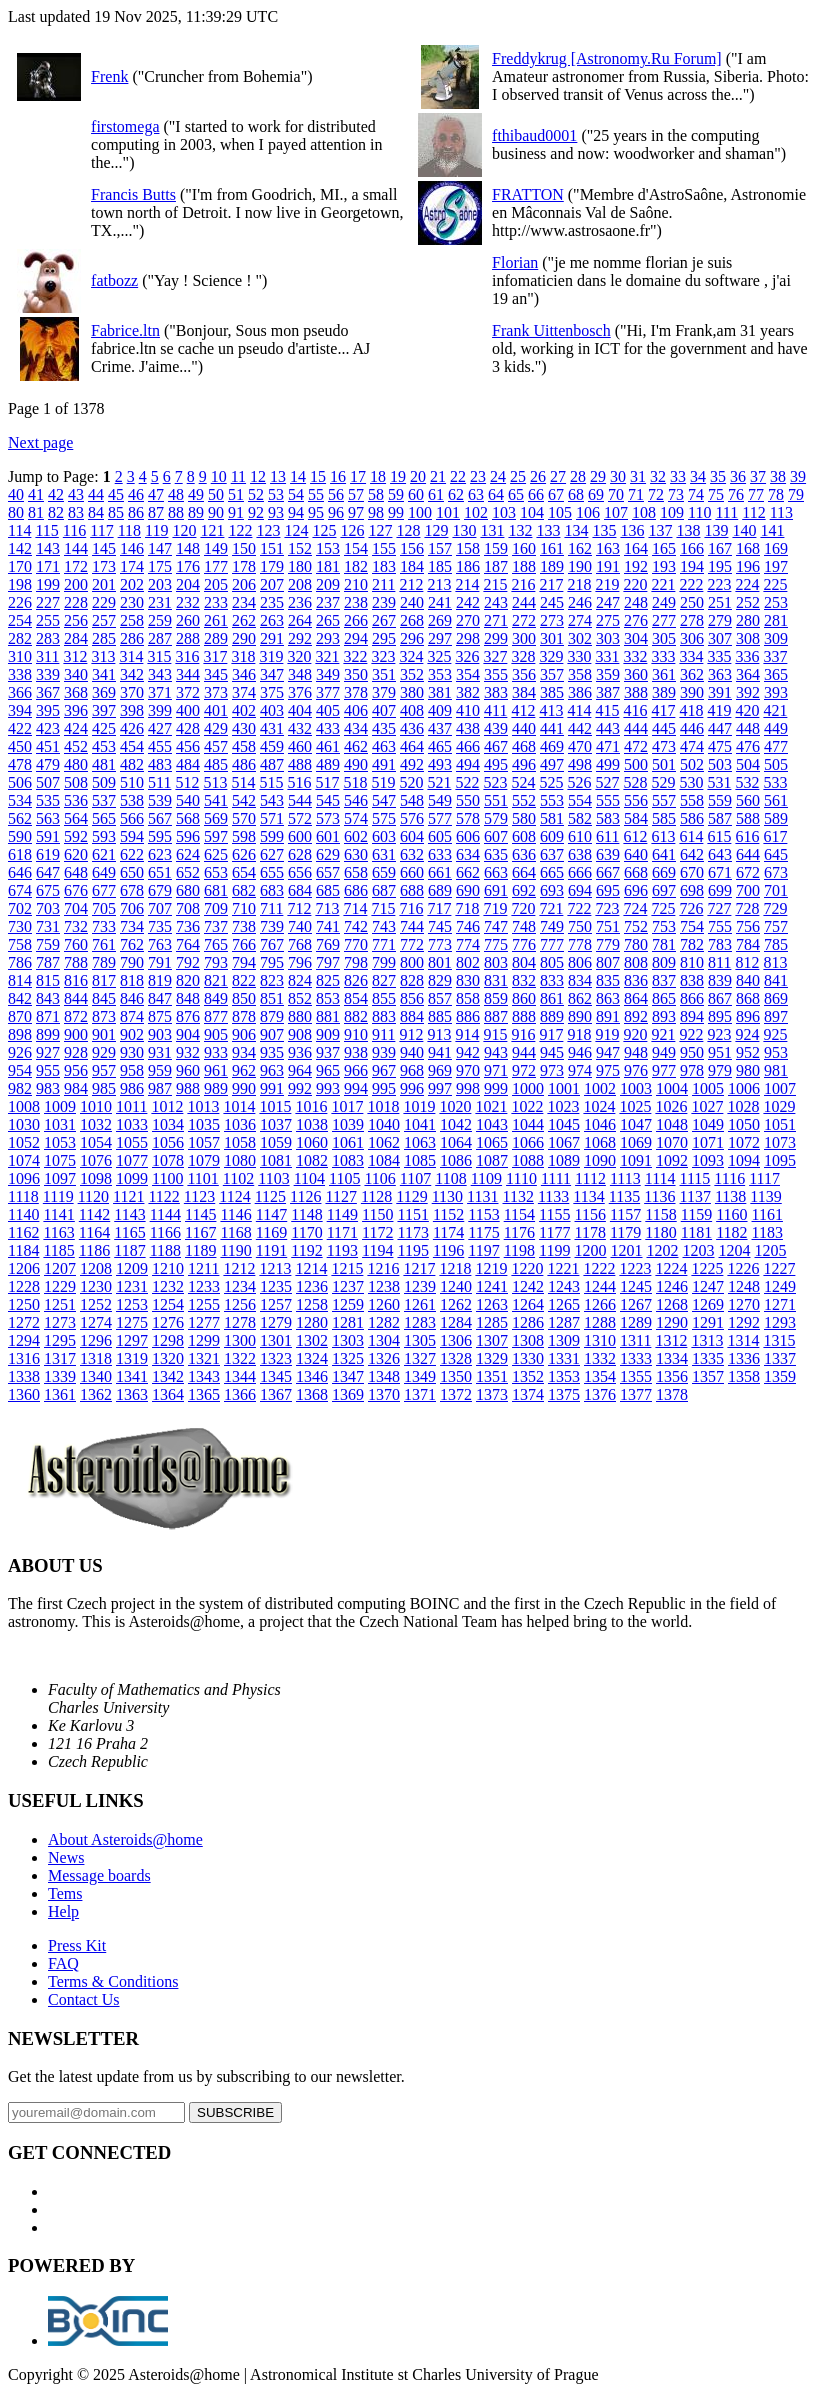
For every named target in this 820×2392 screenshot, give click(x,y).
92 (256, 512)
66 (536, 494)
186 (468, 566)
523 (495, 782)
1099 (132, 1178)
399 (160, 710)
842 (20, 998)
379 (384, 692)
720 (523, 908)
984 (76, 1088)
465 (440, 746)
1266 (600, 1304)
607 (496, 836)
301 (552, 638)
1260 (384, 1304)
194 (692, 566)
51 (236, 494)
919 (607, 1034)
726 (691, 908)
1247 (708, 1286)
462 (356, 746)
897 (776, 1016)
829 (440, 980)
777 (552, 944)
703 (48, 908)
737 (216, 926)
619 (48, 854)
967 (384, 1070)
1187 (129, 1250)
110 (699, 512)
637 (552, 854)
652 (188, 872)
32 (658, 476)
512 (187, 782)
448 (748, 728)
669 (664, 872)
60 (416, 494)
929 (104, 1052)
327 (495, 656)
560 (748, 800)
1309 (564, 1340)
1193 (342, 1250)
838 (692, 980)
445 (664, 728)
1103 (273, 1178)
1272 (24, 1322)
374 (244, 692)
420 (747, 710)
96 (336, 512)
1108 (450, 1178)
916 (523, 1034)
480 (76, 764)
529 (663, 782)
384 (524, 692)
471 (608, 746)
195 (720, 566)
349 (328, 674)
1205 (771, 1250)
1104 (309, 1178)
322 (355, 656)
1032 (96, 1124)
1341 (132, 1376)
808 (636, 962)
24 (498, 476)
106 (588, 512)
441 (552, 728)
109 (672, 512)
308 (748, 638)
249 (664, 602)
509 (104, 782)
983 (48, 1088)
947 (608, 1052)
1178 (590, 1232)
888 (524, 1016)
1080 (240, 1160)
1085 (420, 1160)
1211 (203, 1268)
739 (272, 926)
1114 (660, 1178)
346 (244, 674)
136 (632, 530)
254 (20, 620)
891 (608, 1016)
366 (20, 692)
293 (328, 638)
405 (328, 710)
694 (580, 890)
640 (636, 854)
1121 (128, 1196)
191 (608, 566)
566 (132, 818)
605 (440, 836)
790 (132, 962)
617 (775, 836)
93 (276, 512)
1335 (708, 1358)
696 (636, 890)
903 (160, 1034)
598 (244, 836)
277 (664, 620)
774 (468, 944)
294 (356, 638)
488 (300, 764)
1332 (600, 1358)
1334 (672, 1358)
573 (328, 818)
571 (272, 818)
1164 (94, 1232)
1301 (276, 1340)
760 (76, 944)
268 (412, 620)
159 (496, 548)
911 (383, 1034)
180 (300, 566)
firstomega (125, 126)
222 (691, 584)
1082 (312, 1160)
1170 (306, 1232)
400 (188, 710)
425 (104, 728)
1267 (636, 1304)
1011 (131, 1106)
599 (272, 836)
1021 (491, 1106)
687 (384, 890)
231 (160, 602)
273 (552, 620)
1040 (384, 1124)
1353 (564, 1376)
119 (156, 530)
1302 (312, 1340)
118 (129, 530)
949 (664, 1052)
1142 (94, 1214)
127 (380, 530)
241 (440, 602)
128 (408, 530)
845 (104, 998)
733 (104, 926)
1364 (168, 1394)
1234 (240, 1286)
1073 (780, 1142)
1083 (348, 1160)
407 (384, 710)
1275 (132, 1322)
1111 (556, 1178)
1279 (276, 1322)
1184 (23, 1250)
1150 (377, 1214)
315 (159, 656)
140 (744, 530)
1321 (204, 1358)
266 (356, 620)
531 (719, 782)
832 (524, 980)
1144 (165, 1214)
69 (596, 494)
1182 (731, 1232)
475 (720, 746)
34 (698, 476)
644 (748, 854)
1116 (729, 1178)
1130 (447, 1196)
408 (412, 710)
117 (101, 530)
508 (76, 782)
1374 (528, 1394)
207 (272, 584)
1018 (383, 1106)
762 (132, 944)
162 (580, 548)
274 (580, 620)
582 (580, 818)
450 (20, 746)
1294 (24, 1340)
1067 (564, 1142)
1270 (744, 1304)
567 (160, 818)
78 (776, 494)
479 (48, 764)
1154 (519, 1214)
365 (776, 674)
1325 (348, 1358)
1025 (635, 1106)
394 (20, 710)
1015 (275, 1106)
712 (299, 908)
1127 (340, 1196)
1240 (456, 1286)
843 (48, 998)
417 (663, 710)
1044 (528, 1124)
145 (104, 548)
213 (439, 584)
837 (664, 980)
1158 (660, 1214)
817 (104, 980)
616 (747, 836)
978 (692, 1070)
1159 (696, 1214)
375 (272, 692)
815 (48, 980)
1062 (384, 1142)
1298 (168, 1340)
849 (216, 998)
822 (244, 980)
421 (775, 710)
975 (608, 1070)
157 (440, 548)
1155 (554, 1214)
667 (608, 872)
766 (244, 944)
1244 (600, 1286)
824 (300, 980)
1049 (708, 1124)
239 (384, 602)
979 (720, 1070)
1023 (563, 1106)
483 (160, 764)
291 (272, 638)
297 (440, 638)
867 (720, 998)
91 (236, 512)
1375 (564, 1394)
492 (412, 764)
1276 (168, 1322)
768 (300, 944)
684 (300, 890)
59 (396, 494)
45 (116, 494)
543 (272, 800)
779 (608, 944)
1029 (779, 1106)
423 (48, 728)
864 (636, 998)
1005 (708, 1088)
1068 (600, 1142)
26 (538, 476)
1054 (96, 1142)
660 (412, 872)
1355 (636, 1376)
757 (776, 926)
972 (524, 1070)
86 (136, 512)
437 (440, 728)
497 (552, 764)
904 (188, 1034)
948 (636, 1052)
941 (440, 1052)
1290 (672, 1322)
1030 (24, 1124)
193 (664, 566)
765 (216, 944)
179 (272, 566)
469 (552, 746)
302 (580, 638)
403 (272, 710)
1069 (636, 1142)
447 (720, 728)
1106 (379, 1178)
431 (272, 728)
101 (448, 512)
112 (753, 512)
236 (300, 602)
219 (607, 584)
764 (188, 944)
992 (300, 1088)
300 (524, 638)
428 (188, 728)
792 (188, 962)
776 (524, 944)
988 (188, 1088)
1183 (767, 1232)
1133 (553, 1196)
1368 (312, 1394)
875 (160, 1016)
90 (216, 512)
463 (384, 746)
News (66, 1857)
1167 (200, 1232)
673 (776, 872)
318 (243, 656)
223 (719, 584)
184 (412, 566)
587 (720, 818)
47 (156, 494)
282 (20, 638)
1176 (519, 1232)
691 (496, 890)
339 (48, 674)
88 (176, 512)
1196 (448, 1250)
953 (776, 1052)
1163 (58, 1232)
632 (412, 854)
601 (328, 836)
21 (438, 476)
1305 (420, 1340)
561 (776, 800)
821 (216, 980)
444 (636, 728)
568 (188, 818)
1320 (168, 1358)
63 (476, 494)
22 (458, 476)
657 (328, 872)
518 (355, 782)
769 (328, 944)
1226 (743, 1268)
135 (604, 530)
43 (76, 494)
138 (688, 530)
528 (635, 782)
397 (104, 710)
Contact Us (84, 1999)
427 (160, 728)
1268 (672, 1304)
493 (440, 764)
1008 (24, 1106)
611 (607, 836)
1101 (202, 1178)
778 (580, 944)
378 (356, 692)
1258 (312, 1304)
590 (20, 836)
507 (48, 782)
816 (76, 980)
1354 (600, 1376)
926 (20, 1052)
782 (692, 944)
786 (20, 962)
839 (720, 980)
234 (244, 602)
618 (20, 854)
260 (188, 620)
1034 (168, 1124)
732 (76, 926)
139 (716, 530)
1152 (448, 1214)
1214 (311, 1268)
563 (48, 818)
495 (496, 764)
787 (48, 962)
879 (272, 1016)
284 (76, 638)
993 (328, 1088)
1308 (528, 1340)
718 (467, 908)
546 (356, 800)
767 (272, 944)
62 (456, 494)
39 (798, 476)
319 (271, 656)
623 (160, 854)
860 (524, 998)
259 (160, 620)
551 (496, 800)
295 (384, 638)
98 (376, 512)
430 (244, 728)
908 (300, 1034)
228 (76, 602)
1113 (625, 1178)
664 (524, 872)
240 (412, 602)
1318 (96, 1358)
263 (272, 620)
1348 (384, 1376)
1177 (554, 1232)
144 (76, 548)
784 (748, 944)
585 (664, 818)
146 (132, 548)
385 (552, 692)
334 (691, 656)
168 (748, 548)
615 (719, 836)
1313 (707, 1340)
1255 (204, 1304)
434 (356, 728)
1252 (96, 1304)
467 (496, 746)
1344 (240, 1376)
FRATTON (528, 194)
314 (131, 656)
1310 (600, 1340)
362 (692, 674)
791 (160, 962)
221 (663, 584)
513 (215, 782)
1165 (129, 1232)
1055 (132, 1142)
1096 (24, 1178)
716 (411, 908)
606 (468, 836)
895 (720, 1016)
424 (76, 728)
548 (412, 800)
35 (718, 476)
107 (616, 512)
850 (244, 998)
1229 (60, 1286)
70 (616, 494)
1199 (554, 1250)
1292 (744, 1322)
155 (384, 548)
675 (48, 890)
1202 (663, 1250)
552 (524, 800)
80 (16, 512)
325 (439, 656)
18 (378, 476)
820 (188, 980)
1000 (528, 1088)
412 (523, 710)
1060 (312, 1142)
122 (240, 530)
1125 (270, 1196)
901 (104, 1034)
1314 (743, 1340)
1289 (636, 1322)
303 (608, 638)
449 (776, 728)
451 (48, 746)
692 (524, 890)
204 (188, 584)
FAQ (63, 1963)
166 (692, 548)
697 (664, 890)
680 (188, 890)
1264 (528, 1304)
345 (216, 674)
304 (636, 638)
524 (523, 782)
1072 (744, 1142)
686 (356, 890)
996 (412, 1088)
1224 (671, 1268)
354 (468, 674)
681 (216, 890)
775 (496, 944)
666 (580, 872)
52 (256, 494)
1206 (24, 1268)
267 (384, 620)
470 (580, 746)
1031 (60, 1124)
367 (48, 692)
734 (132, 926)
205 (216, 584)
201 (104, 584)
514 (243, 782)
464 (412, 746)
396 (76, 710)
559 (720, 800)
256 (76, 620)
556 (636, 800)
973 (552, 1070)
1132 (518, 1196)
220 (635, 584)
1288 (600, 1322)
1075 (60, 1160)
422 (20, 728)
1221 (563, 1268)
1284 (456, 1322)
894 (692, 1016)
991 (272, 1088)
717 (439, 908)
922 (691, 1034)
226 (20, 602)
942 (468, 1052)
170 (20, 566)
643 (720, 854)
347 (272, 674)
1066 (528, 1142)
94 (296, 512)
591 (48, 836)
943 (496, 1052)
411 (495, 710)
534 (20, 800)
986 (132, 1088)
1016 (311, 1106)
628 (300, 854)
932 (188, 1052)
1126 (305, 1196)
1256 (240, 1304)
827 (384, 980)
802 (468, 962)
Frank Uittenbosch (551, 330)
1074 (24, 1160)
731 (48, 926)
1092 (672, 1160)
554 (580, 800)
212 (411, 584)
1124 (234, 1196)
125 (324, 530)
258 (132, 620)
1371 (420, 1394)
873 (104, 1016)
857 (440, 998)
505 (776, 764)
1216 (383, 1268)
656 (300, 872)
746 (468, 926)
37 (758, 476)
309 (776, 638)
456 (188, 746)
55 (316, 494)
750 (580, 926)
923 (719, 1034)
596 (188, 836)
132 (520, 530)
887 (496, 1016)
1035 (204, 1124)
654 (244, 872)
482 (132, 764)
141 (772, 530)
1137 (695, 1196)
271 (496, 620)
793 (216, 962)
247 (608, 602)
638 (580, 854)
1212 (239, 1268)
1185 (58, 1250)
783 (720, 944)
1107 (415, 1178)
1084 (384, 1160)
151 (272, 548)
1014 (239, 1106)
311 (47, 656)
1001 (564, 1088)
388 (636, 692)
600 (300, 836)
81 (36, 512)
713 (327, 908)
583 (608, 818)
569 (216, 818)
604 (412, 836)
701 (776, 890)
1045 (564, 1124)
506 (20, 782)
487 (272, 764)
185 (440, 566)
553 (552, 800)
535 (48, 800)
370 (132, 692)
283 (48, 638)
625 (216, 854)
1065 (492, 1142)
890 (580, 1016)
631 (384, 854)
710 (244, 908)
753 (664, 926)
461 (328, 746)
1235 (276, 1286)
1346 (312, 1376)
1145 (200, 1214)
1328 (456, 1358)
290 (244, 638)
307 (720, 638)
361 (664, 674)
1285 (492, 1322)
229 (104, 602)
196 (748, 566)
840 (748, 980)
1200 (591, 1250)
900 (76, 1034)
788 (76, 962)
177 (216, 566)
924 (747, 1034)
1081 (276, 1160)
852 (300, 998)
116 (74, 530)
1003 (636, 1088)
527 (607, 782)
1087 (492, 1160)
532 (747, 782)
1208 (96, 1268)
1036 (240, 1124)
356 (524, 674)
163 (608, 548)
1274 (96, 1322)
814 (20, 980)
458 (244, 746)
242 (468, 602)
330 (579, 656)
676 (76, 890)
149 (216, 548)
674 (20, 890)
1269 (708, 1304)
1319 (132, 1358)
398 (132, 710)
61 (436, 494)
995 (384, 1088)
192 (636, 566)
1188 (165, 1250)
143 (48, 548)
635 (496, 854)
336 (747, 656)
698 (692, 890)
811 (719, 962)
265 (328, 620)
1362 (96, 1394)
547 (384, 800)
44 (96, 494)
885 (440, 1016)
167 (720, 548)
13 (278, 476)
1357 (708, 1376)
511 (159, 782)
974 (580, 1070)
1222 (599, 1268)
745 (440, 926)
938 (356, 1052)
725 (663, 908)
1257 (276, 1304)
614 (691, 836)
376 (300, 692)
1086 (456, 1160)
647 (48, 872)
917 (551, 1034)
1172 (377, 1232)
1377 (636, 1394)
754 (692, 926)
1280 (312, 1322)
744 (412, 926)
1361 (60, 1394)
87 (156, 512)
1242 (528, 1286)
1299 (204, 1340)
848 (188, 998)
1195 (412, 1250)
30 (618, 476)
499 (608, 764)
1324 (312, 1358)
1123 (199, 1196)
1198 (519, 1250)
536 (76, 800)
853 (328, 998)
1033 (132, 1124)
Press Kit (77, 1945)
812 (747, 962)
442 (580, 728)
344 (188, 674)
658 (356, 872)
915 (495, 1034)
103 (504, 512)
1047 (636, 1124)
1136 (659, 1196)
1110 (521, 1178)
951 (720, 1052)
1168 (235, 1232)
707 (160, 908)
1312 (671, 1340)
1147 (271, 1214)
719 (495, 908)
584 (636, 818)
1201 (627, 1250)
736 (188, 926)
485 (216, 764)
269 (440, 620)
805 (552, 962)
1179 (625, 1232)
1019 (419, 1106)
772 (412, 944)
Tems (65, 1893)
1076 (96, 1160)
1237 (348, 1286)
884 (412, 1016)
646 (20, 872)
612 (635, 836)
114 (19, 530)
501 (664, 764)
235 (272, 602)
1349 (420, 1376)
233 (216, 602)
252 (748, 602)
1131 (482, 1196)
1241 (492, 1286)
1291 (708, 1322)
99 (396, 512)
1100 (167, 1178)
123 (268, 530)
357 (552, 674)
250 (692, 602)
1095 (780, 1160)
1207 (60, 1268)
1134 (588, 1196)
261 (216, 620)
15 (318, 476)
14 (298, 476)
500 (636, 764)
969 (440, 1070)
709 (216, 908)
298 (468, 638)
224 (747, 584)
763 (160, 944)
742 (356, 926)
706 (132, 908)
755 (720, 926)
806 (580, 962)
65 (516, 494)
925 (775, 1034)
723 (607, 908)
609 (552, 836)
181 (328, 566)
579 (496, 818)
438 (468, 728)
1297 (132, 1340)
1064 (456, 1142)
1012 (167, 1106)
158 (468, 548)
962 (244, 1070)
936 (300, 1052)
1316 (24, 1358)
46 (136, 494)
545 (328, 800)
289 (216, 638)
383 (496, 692)
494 (468, 764)
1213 (275, 1268)
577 (440, 818)
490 (356, 764)
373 (216, 692)
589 (776, 818)
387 (608, 692)
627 (272, 854)
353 (440, 674)
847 (160, 998)
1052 (24, 1142)
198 (20, 584)
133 (548, 530)
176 (188, 566)
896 (748, 1016)
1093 (708, 1160)
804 (524, 962)
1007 (780, 1088)
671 (720, 872)
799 (384, 962)
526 (579, 782)
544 (300, 800)
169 (776, 548)
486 (244, 764)
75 (716, 494)
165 (664, 548)
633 (440, 854)
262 (244, 620)
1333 (636, 1358)
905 (216, 1034)
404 (300, 710)
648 (76, 872)
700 (748, 890)
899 (48, 1034)
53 (276, 494)
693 (552, 890)
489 (328, 764)
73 (676, 494)
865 (664, 998)
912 (411, 1034)
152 (300, 548)
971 (496, 1070)
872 (76, 1016)
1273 (60, 1322)
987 (160, 1088)
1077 (132, 1160)
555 (608, 800)
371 (160, 692)
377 (328, 692)
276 (636, 620)
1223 (635, 1268)
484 (188, 764)
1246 (672, 1286)
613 (663, 836)
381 (440, 692)
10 (219, 476)
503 (720, 764)
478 (20, 764)
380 (412, 692)
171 (48, 566)
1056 (168, 1142)
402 (244, 710)
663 (496, 872)
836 (636, 980)
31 (638, 476)
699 (720, 890)
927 (48, 1052)
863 (608, 998)
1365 (204, 1394)
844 (76, 998)
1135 (624, 1196)
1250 (24, 1304)
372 (188, 692)
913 (439, 1034)
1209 (132, 1268)
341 (104, 674)
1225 (707, 1268)
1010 (96, 1106)
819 (160, 980)
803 (496, 962)
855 (384, 998)
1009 (60, 1106)
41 (36, 494)
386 (580, 692)
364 (748, 674)
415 (607, 710)
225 (775, 584)
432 (300, 728)
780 (636, 944)
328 (523, 656)
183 (384, 566)
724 (635, 908)
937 (328, 1052)
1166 (165, 1232)
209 (328, 584)
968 (412, 1070)
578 (468, 818)
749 (552, 926)
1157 (625, 1214)
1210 (168, 1268)
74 (696, 494)
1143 (129, 1214)
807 (608, 962)
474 (692, 746)
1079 (204, 1160)
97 (356, 512)
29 (598, 476)
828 (412, 980)
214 (467, 584)
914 (467, 1034)
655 (272, 872)
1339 (60, 1376)
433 (328, 728)
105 (560, 512)
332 (635, 656)
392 (748, 692)
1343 (204, 1376)
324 (411, 656)
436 (412, 728)
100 (420, 512)
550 (468, 800)
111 (726, 512)
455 (160, 746)
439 (496, 728)
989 (216, 1088)
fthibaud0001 (534, 135)
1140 (23, 1214)
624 (188, 854)
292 (300, 638)
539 (160, 800)
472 (636, 746)
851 (272, 998)
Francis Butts (133, 194)
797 (328, 962)
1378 (672, 1394)
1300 (240, 1340)
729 (775, 908)
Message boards (99, 1875)
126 (352, 530)
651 (160, 872)
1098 (96, 1178)
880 (300, 1016)
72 (656, 494)
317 (215, 656)
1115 (695, 1178)
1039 (348, 1124)
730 (20, 926)
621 (104, 854)
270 (468, 620)
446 (692, 728)
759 (48, 944)
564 (76, 818)
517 (327, 782)
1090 (600, 1160)
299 (496, 638)
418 (691, 710)
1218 (455, 1268)
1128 (376, 1196)
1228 (24, 1286)
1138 (730, 1196)
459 (272, 746)
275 (608, 620)
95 (316, 512)
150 (244, 548)
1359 (780, 1376)
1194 (377, 1250)
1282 (384, 1322)
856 (412, 998)
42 (56, 494)
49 (196, 494)
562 (20, 818)
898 (20, 1034)
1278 (240, 1322)
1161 (767, 1214)
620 (76, 854)
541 (216, 800)
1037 (276, 1124)
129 (436, 530)
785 (776, 944)
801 (440, 962)
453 (104, 746)
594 (132, 836)
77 (756, 494)
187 (496, 566)
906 (244, 1034)
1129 (411, 1196)
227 (48, 602)
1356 (672, 1376)
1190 (235, 1250)
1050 (744, 1124)
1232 (168, 1286)
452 (76, 746)
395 (48, 710)
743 (384, 926)
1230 (96, 1286)
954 (20, 1070)
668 (636, 872)
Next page (40, 442)
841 (776, 980)
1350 (456, 1376)
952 (748, 1052)
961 (216, 1070)
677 (104, 890)
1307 (492, 1340)
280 (748, 620)
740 (300, 926)
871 (48, 1016)
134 (576, 530)
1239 (420, 1286)
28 (578, 476)
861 (552, 998)
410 (468, 710)
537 (104, 800)
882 (356, 1016)
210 (356, 584)
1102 (238, 1178)
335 (719, 656)
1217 (419, 1268)
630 (356, 854)
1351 (492, 1376)
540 (188, 800)
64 (496, 494)
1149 (342, 1214)
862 (580, 998)
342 (132, 674)
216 (523, 584)
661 (440, 872)
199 (48, 584)
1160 (731, 1214)
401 (216, 710)
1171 (342, 1232)
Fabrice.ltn (125, 330)
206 (244, 584)
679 (160, 890)
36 (738, 476)
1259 (348, 1304)
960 (188, 1070)
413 (551, 710)
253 (776, 602)
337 (775, 656)
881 (328, 1016)
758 (20, 944)
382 (468, 692)
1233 (204, 1286)
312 (75, 656)
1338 (24, 1376)
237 (328, 602)
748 (524, 926)
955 (48, 1070)
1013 (203, 1106)
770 (356, 944)
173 (104, 566)
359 (608, 674)
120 (184, 530)
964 (300, 1070)
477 (776, 746)
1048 (672, 1124)
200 (76, 584)
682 (244, 890)
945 (552, 1052)
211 (383, 584)
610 (580, 836)
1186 (94, 1250)
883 (384, 1016)
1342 (168, 1376)
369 (104, 692)
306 (692, 638)
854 (356, 998)
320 (299, 656)
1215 (347, 1268)
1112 (590, 1178)
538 (132, 800)
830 (468, 980)
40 (16, 494)
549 (440, 800)
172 (76, 566)
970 (468, 1070)
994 (356, 1088)
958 (132, 1070)
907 (272, 1034)
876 (188, 1016)
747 (496, 926)
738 (244, 926)
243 (496, 602)
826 (356, 980)
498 (580, 764)
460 (300, 746)
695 (608, 890)
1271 (780, 1304)
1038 (312, 1124)
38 (778, 476)
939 (384, 1052)
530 (691, 782)
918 (579, 1034)
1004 (672, 1088)
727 (719, 908)
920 (635, 1034)
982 (20, 1088)
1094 (744, 1160)
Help (63, 1911)
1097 (60, 1178)
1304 (384, 1340)
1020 (455, 1106)
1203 (699, 1250)
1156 (590, 1214)
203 (160, 584)
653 (216, 872)
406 (356, 710)
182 (356, 566)
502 (692, 764)
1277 (204, 1322)
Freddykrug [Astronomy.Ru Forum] (607, 58)
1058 (240, 1142)
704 (76, 908)
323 (383, 656)
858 (468, 998)
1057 (204, 1142)
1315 (779, 1340)
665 (552, 872)
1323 (276, 1358)
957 (104, 1070)
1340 (96, 1376)
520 (411, 782)
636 (524, 854)
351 (384, 674)
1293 (780, 1322)
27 (558, 476)
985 (104, 1088)
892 (636, 1016)
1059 (276, 1142)
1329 (492, 1358)
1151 (412, 1214)
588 (748, 818)
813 (775, 962)
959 (160, 1070)
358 (580, 674)
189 (552, 566)
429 (216, 728)
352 (412, 674)
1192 (306, 1250)
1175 (483, 1232)
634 (468, 854)
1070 (672, 1142)
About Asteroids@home (125, 1839)
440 (524, 728)
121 (212, 530)
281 (776, 620)
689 (440, 890)
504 (748, 764)
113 (781, 512)
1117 (764, 1178)
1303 (348, 1340)
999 (496, 1088)
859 (496, 998)
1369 (348, 1394)
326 (467, 656)
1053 (60, 1142)
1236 (312, 1286)
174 (132, 566)
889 (552, 1016)
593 (104, 836)
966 (356, 1070)
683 (272, 890)
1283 (420, 1322)
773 (440, 944)
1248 (744, 1286)
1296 (96, 1340)
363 (720, 674)
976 (636, 1070)
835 (608, 980)
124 (296, 530)
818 (132, 980)
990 (244, 1088)
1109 (486, 1178)
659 (384, 872)
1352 (528, 1376)
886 (468, 1016)
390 (692, 692)
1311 (635, 1340)
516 (299, 782)
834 (580, 980)
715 (383, 908)
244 (524, 602)
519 (383, 782)
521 (439, 782)
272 (524, 620)
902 (132, 1034)
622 (132, 854)
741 (328, 926)
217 (551, 584)
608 (524, 836)
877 (216, 1016)
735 (160, 926)
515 (271, 782)
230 (132, 602)
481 (104, 764)
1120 (93, 1196)
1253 (132, 1304)
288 (188, 638)
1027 (707, 1106)
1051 (780, 1124)
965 (328, 1070)
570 (244, 818)
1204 (735, 1250)
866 (692, 998)
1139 (765, 1196)
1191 (271, 1250)
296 (412, 638)
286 (132, 638)
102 (476, 512)
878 (244, 1016)
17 (358, 476)
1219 (491, 1268)
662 (468, 872)
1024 (599, 1106)
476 (748, 746)
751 (608, 926)
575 (384, 818)
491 (384, 764)
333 (663, 656)
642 (692, 854)
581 (552, 818)
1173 (412, 1232)
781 (664, 944)
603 (384, 836)
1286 (528, 1322)
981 (776, 1070)
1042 (456, 1124)
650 (132, 872)
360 (636, 674)
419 (719, 710)
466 (468, 746)
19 (398, 476)
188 (524, 566)
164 (636, 548)
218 (579, 584)
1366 (240, 1394)
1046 (600, 1124)
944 (524, 1052)
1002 (600, 1088)
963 (272, 1070)
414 (579, 710)
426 (132, 728)
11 (238, 476)
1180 (660, 1232)
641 (664, 854)
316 (187, 656)
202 (132, 584)
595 (160, 836)
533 (775, 782)
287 (160, 638)
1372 (456, 1394)
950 (692, 1052)
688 (412, 890)
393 (776, 692)
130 (464, 530)
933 (216, 1052)
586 (692, 818)
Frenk (109, 76)
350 (356, 674)
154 (356, 548)
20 (418, 476)
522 (467, 782)
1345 (276, 1376)
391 (720, 692)
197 (776, 566)
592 (76, 836)
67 (556, 494)
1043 (492, 1124)
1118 (23, 1196)
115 (46, 530)
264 (300, 620)
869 (776, 998)
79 (796, 494)
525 (551, 782)
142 (20, 548)
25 (518, 476)
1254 (168, 1304)
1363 (132, 1394)
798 (356, 962)
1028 (743, 1106)
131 (492, 530)
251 (720, 602)
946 (580, 1052)
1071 (708, 1142)
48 (176, 494)
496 (524, 764)
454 (132, 746)
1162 (23, 1232)
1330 (528, 1358)
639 (608, 854)
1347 (348, 1376)
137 (660, 530)
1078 (168, 1160)
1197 (483, 1250)
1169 (271, 1232)
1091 (636, 1160)
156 (412, 548)
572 (300, 818)
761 (104, 944)
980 (748, 1070)
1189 (200, 1250)
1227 (779, 1268)
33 (678, 476)
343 (160, 674)
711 (271, 908)
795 (272, 962)
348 (300, 674)
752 (636, 926)
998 (468, 1088)
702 (20, 908)
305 (664, 638)
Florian (515, 262)
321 (327, 656)
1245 (636, 1286)
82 (56, 512)
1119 (58, 1196)
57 (356, 494)
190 (580, 566)
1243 (564, 1286)
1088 (528, 1160)
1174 (448, 1232)
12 (258, 476)
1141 (58, 1214)
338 (20, 674)
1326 (384, 1358)
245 (552, 602)
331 (607, 656)
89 (196, 512)
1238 (384, 1286)
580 (524, 818)
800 (412, 962)
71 (636, 494)
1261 (420, 1304)
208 (300, 584)
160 (524, 548)
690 (468, 890)
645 (776, 854)
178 (244, 566)
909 (328, 1034)
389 (664, 692)
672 (748, 872)
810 (692, 962)
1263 (492, 1304)
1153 (483, 1214)
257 (104, 620)
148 (188, 548)
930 (132, 1052)
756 (748, 926)
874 (132, 1016)
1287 (564, 1322)
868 (748, 998)
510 (132, 782)
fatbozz (114, 280)
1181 (696, 1232)
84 (96, 512)
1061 (348, 1142)
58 (376, 494)
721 (551, 908)
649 (104, 872)
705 (104, 908)
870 (20, 1016)
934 (244, 1052)
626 (244, 854)
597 (216, 836)
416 (635, 710)
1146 (235, 1214)
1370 (384, 1394)
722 (579, 908)
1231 (132, 1286)
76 (736, 494)
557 (664, 800)
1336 (744, 1358)
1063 (420, 1142)
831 (496, 980)
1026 (671, 1106)
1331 (564, 1358)
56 (336, 494)
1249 (780, 1286)
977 (664, 1070)
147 (160, 548)
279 (720, 620)
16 (338, 476)
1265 (564, 1304)
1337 (780, 1358)
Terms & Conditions (113, 1981)
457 (216, 746)
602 (356, 836)
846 (132, 998)
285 (104, 638)
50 (216, 494)
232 (188, 602)
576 (412, 818)
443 (608, 728)
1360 (24, 1394)
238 (356, 602)
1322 (240, 1358)
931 (160, 1052)
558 (692, 800)
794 (244, 962)
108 (644, 512)
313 (103, 656)
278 (692, 620)
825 (328, 980)
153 (328, 548)
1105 (344, 1178)
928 (76, 1052)
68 (576, 494)
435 (384, 728)
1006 (744, 1088)
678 (132, 890)
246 (580, 602)
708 (188, 908)
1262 (456, 1304)
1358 (744, 1376)
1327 (420, 1358)
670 (692, 872)
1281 (348, 1322)
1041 (420, 1124)
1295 (60, 1340)
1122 (163, 1196)
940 (412, 1052)
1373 (492, 1394)
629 (328, 854)
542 (244, 800)
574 (356, 818)
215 (495, 584)
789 (104, 962)
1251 (60, 1304)
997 (440, 1088)
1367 (276, 1394)
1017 (347, 1106)
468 (524, 746)
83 (76, 512)
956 (76, 1070)
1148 (306, 1214)
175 (160, 566)
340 (76, 674)
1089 (564, 1160)
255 (48, 620)
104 (532, 512)
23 (478, 476)
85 (116, 512)
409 (440, 710)
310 (20, 656)
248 (636, 602)
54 (296, 494)
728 (747, 908)
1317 (60, 1358)
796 (300, 962)
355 (496, 674)
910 (356, 1034)
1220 (527, 1268)
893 (664, 1016)
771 (384, 944)
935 (272, 1052)
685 (328, 890)
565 (104, 818)
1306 (456, 1340)
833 (552, 980)
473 (664, 746)
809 (664, 962)
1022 (527, 1106)
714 (355, 908)
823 (272, 980)
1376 (600, 1394)
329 (551, 656)
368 (76, 692)
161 (552, 548)
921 (663, 1034)
